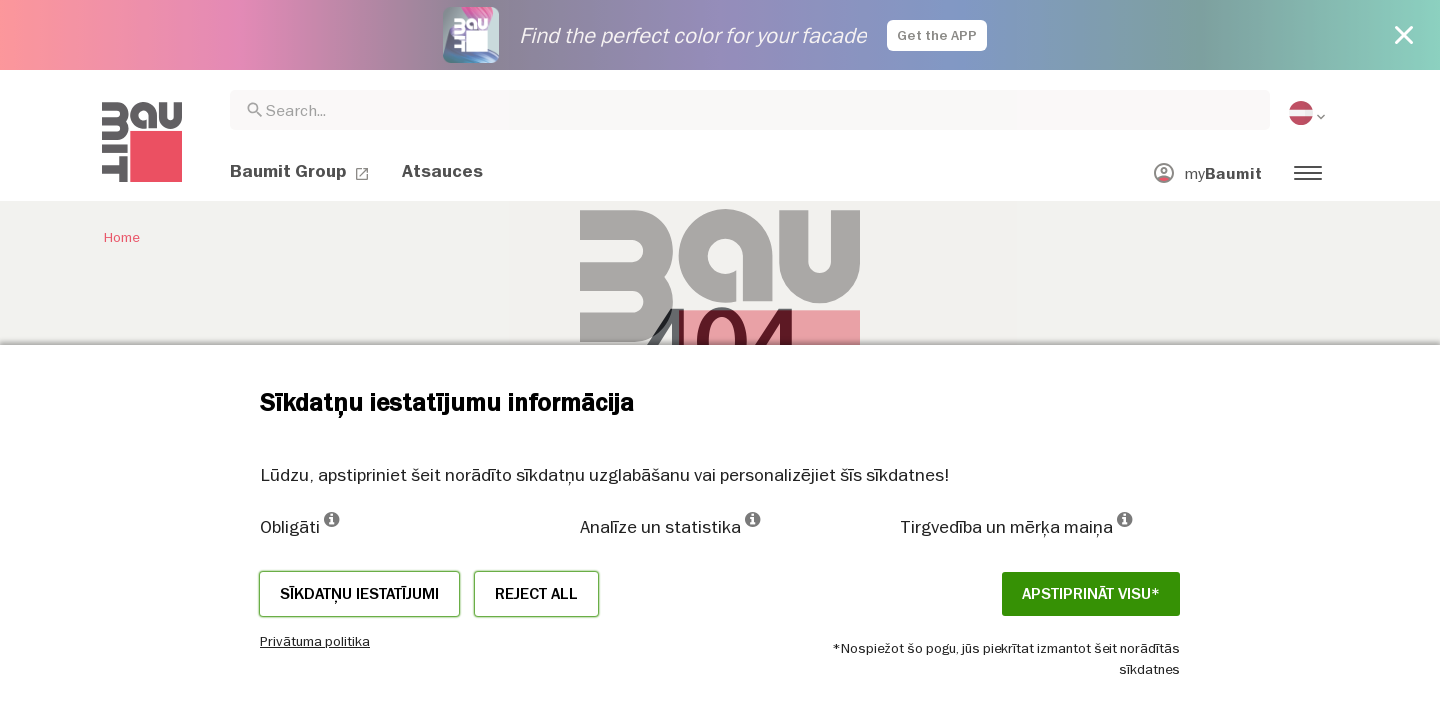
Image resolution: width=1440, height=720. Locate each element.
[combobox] (750, 110)
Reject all (536, 594)
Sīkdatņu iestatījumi (359, 594)
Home (121, 237)
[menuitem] (1309, 113)
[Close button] (1404, 35)
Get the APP (937, 35)
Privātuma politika (315, 641)
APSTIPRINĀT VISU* (1091, 594)
